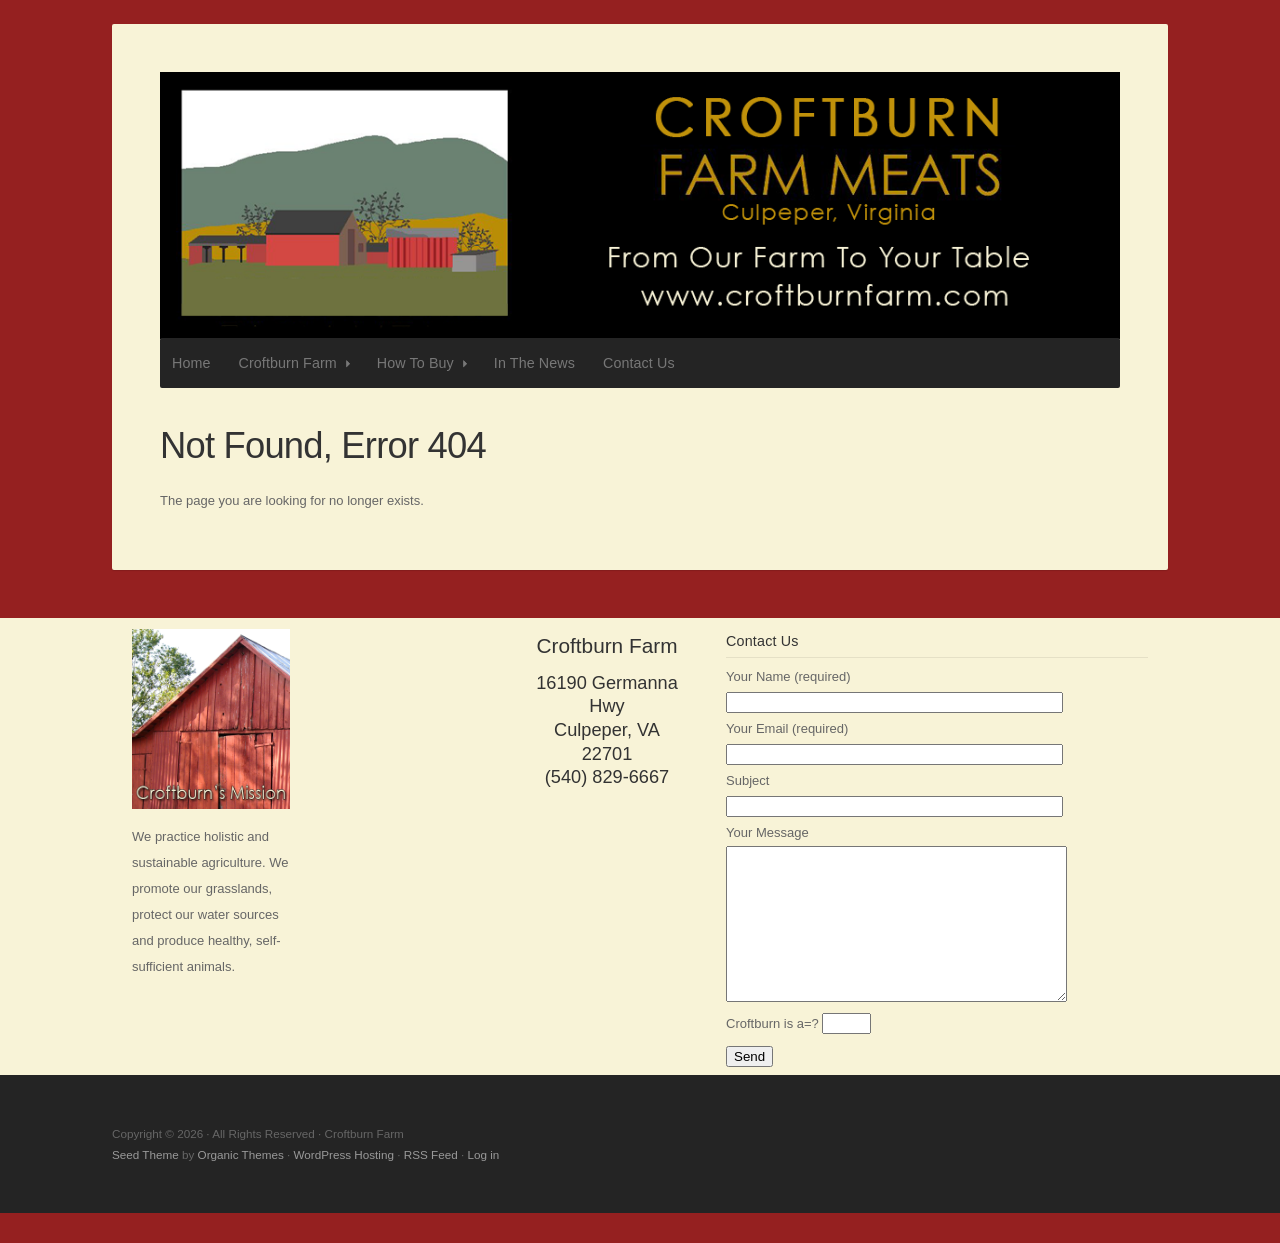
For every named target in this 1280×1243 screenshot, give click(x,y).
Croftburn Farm (640, 205)
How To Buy (424, 363)
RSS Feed (431, 1184)
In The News (534, 363)
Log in (483, 1184)
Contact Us (639, 363)
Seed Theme (145, 1184)
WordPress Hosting (344, 1184)
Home (191, 363)
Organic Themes (241, 1184)
